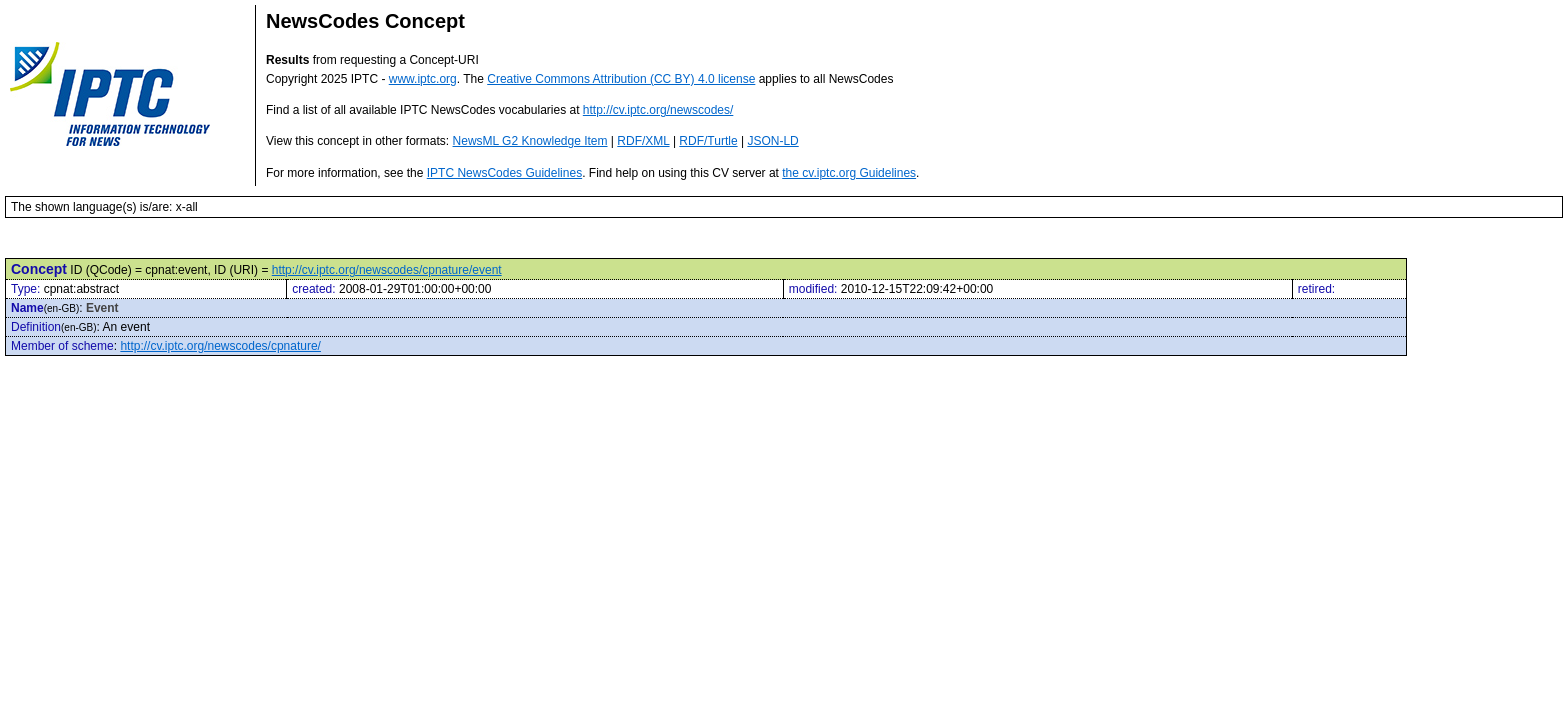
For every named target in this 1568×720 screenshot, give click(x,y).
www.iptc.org (423, 79)
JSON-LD (772, 141)
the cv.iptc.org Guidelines (849, 173)
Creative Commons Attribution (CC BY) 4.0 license (621, 79)
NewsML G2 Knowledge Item (530, 141)
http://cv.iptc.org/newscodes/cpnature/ (220, 346)
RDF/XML (643, 141)
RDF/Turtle (708, 141)
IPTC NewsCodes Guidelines (504, 173)
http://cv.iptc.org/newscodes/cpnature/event (387, 270)
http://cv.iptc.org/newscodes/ (658, 110)
